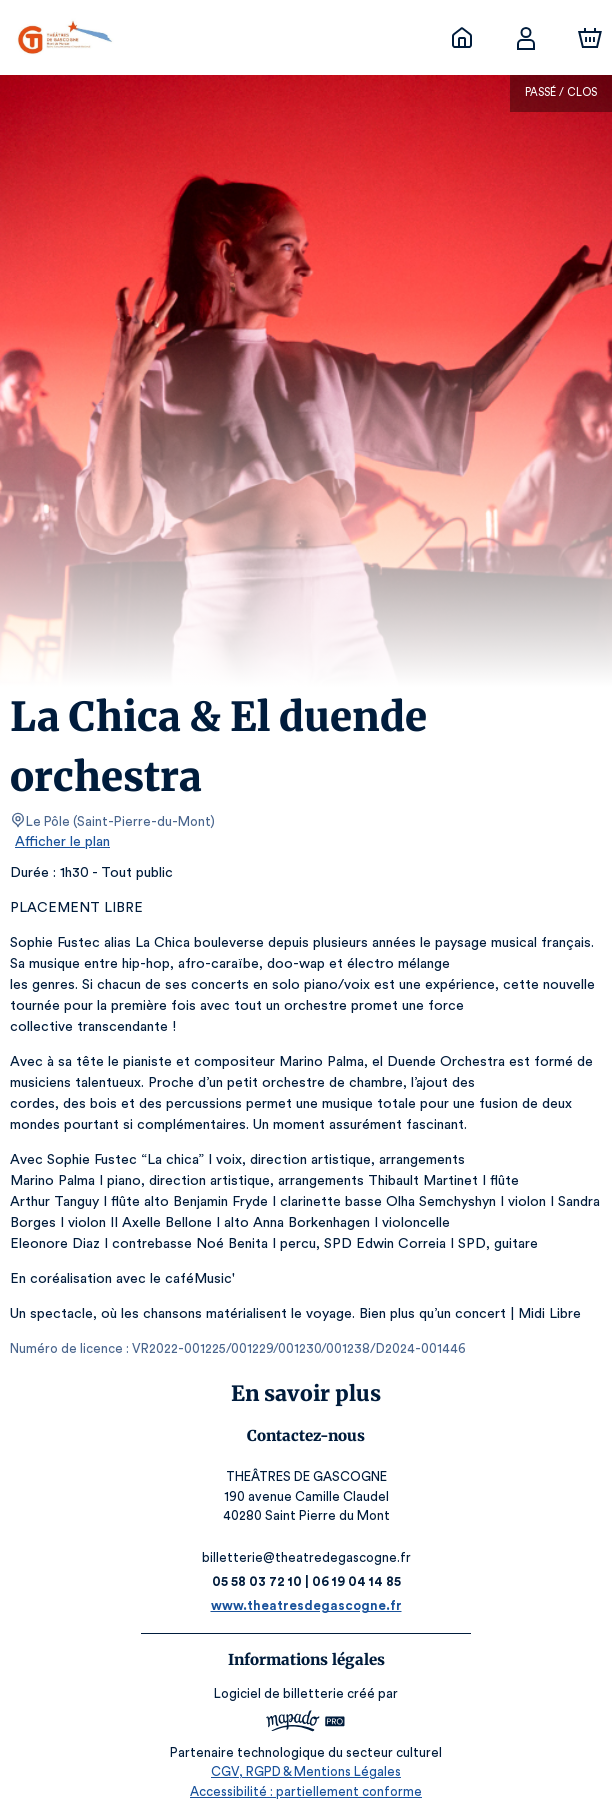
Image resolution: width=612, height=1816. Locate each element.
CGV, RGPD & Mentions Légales (306, 1771)
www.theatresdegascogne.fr (306, 1605)
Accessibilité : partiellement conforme (306, 1791)
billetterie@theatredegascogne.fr (306, 1557)
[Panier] (590, 38)
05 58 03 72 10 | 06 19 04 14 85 (306, 1581)
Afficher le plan (61, 842)
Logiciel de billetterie (280, 1693)
